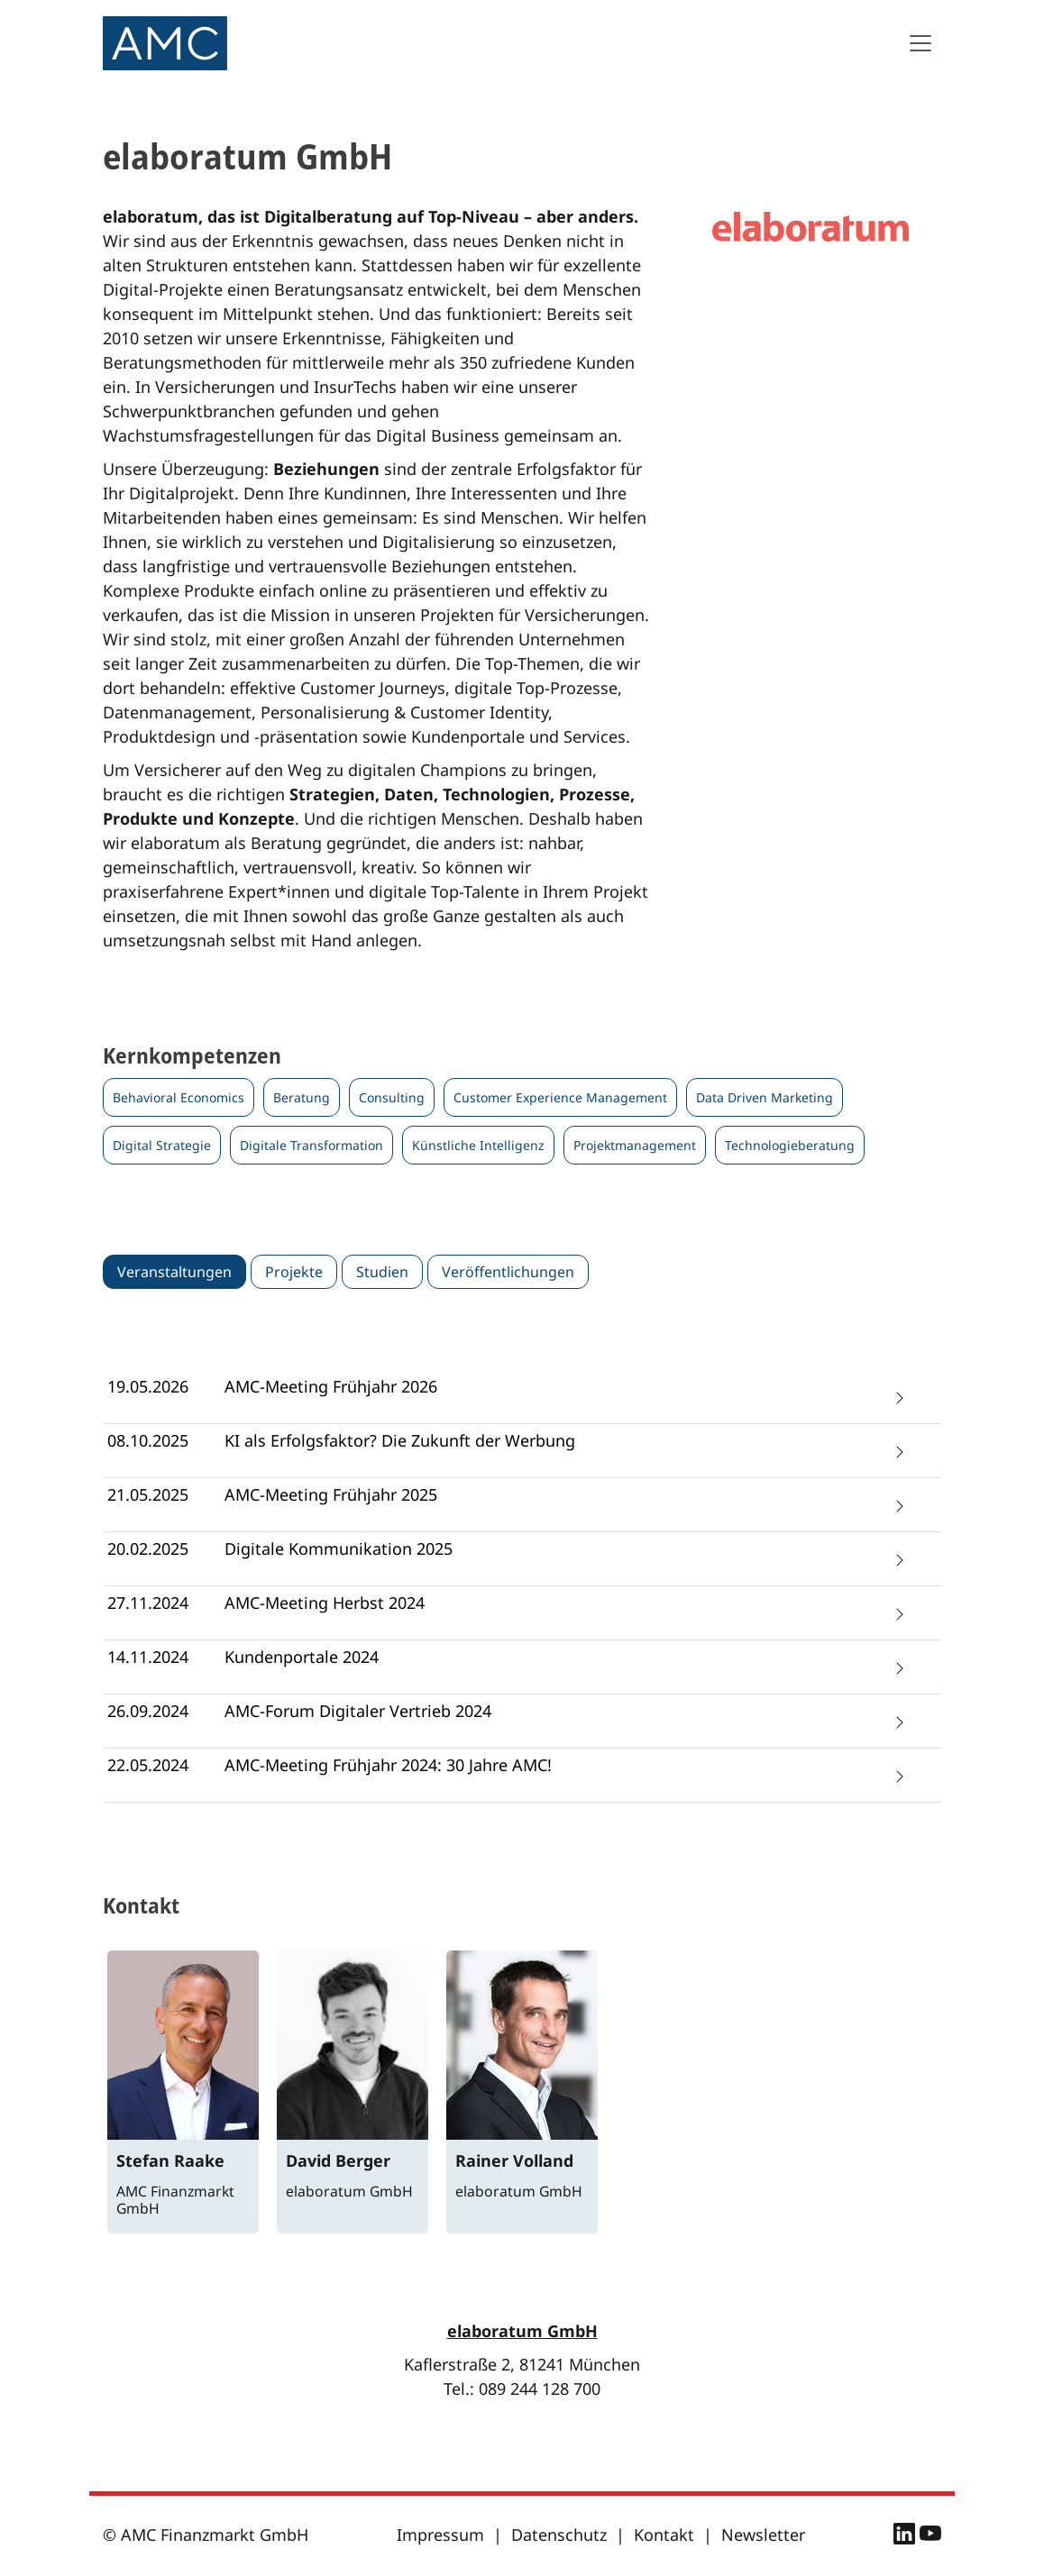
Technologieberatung (790, 1145)
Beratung (301, 1097)
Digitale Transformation (311, 1145)
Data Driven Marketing (764, 1097)
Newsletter (763, 2534)
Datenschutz (559, 2534)
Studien (382, 1272)
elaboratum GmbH (522, 2331)
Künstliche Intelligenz (478, 1145)
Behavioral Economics (178, 1097)
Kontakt (664, 2534)
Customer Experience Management (560, 1097)
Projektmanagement (634, 1145)
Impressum (440, 2534)
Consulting (392, 1097)
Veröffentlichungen (508, 1272)
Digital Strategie (162, 1145)
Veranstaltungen (174, 1272)
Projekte (294, 1272)
